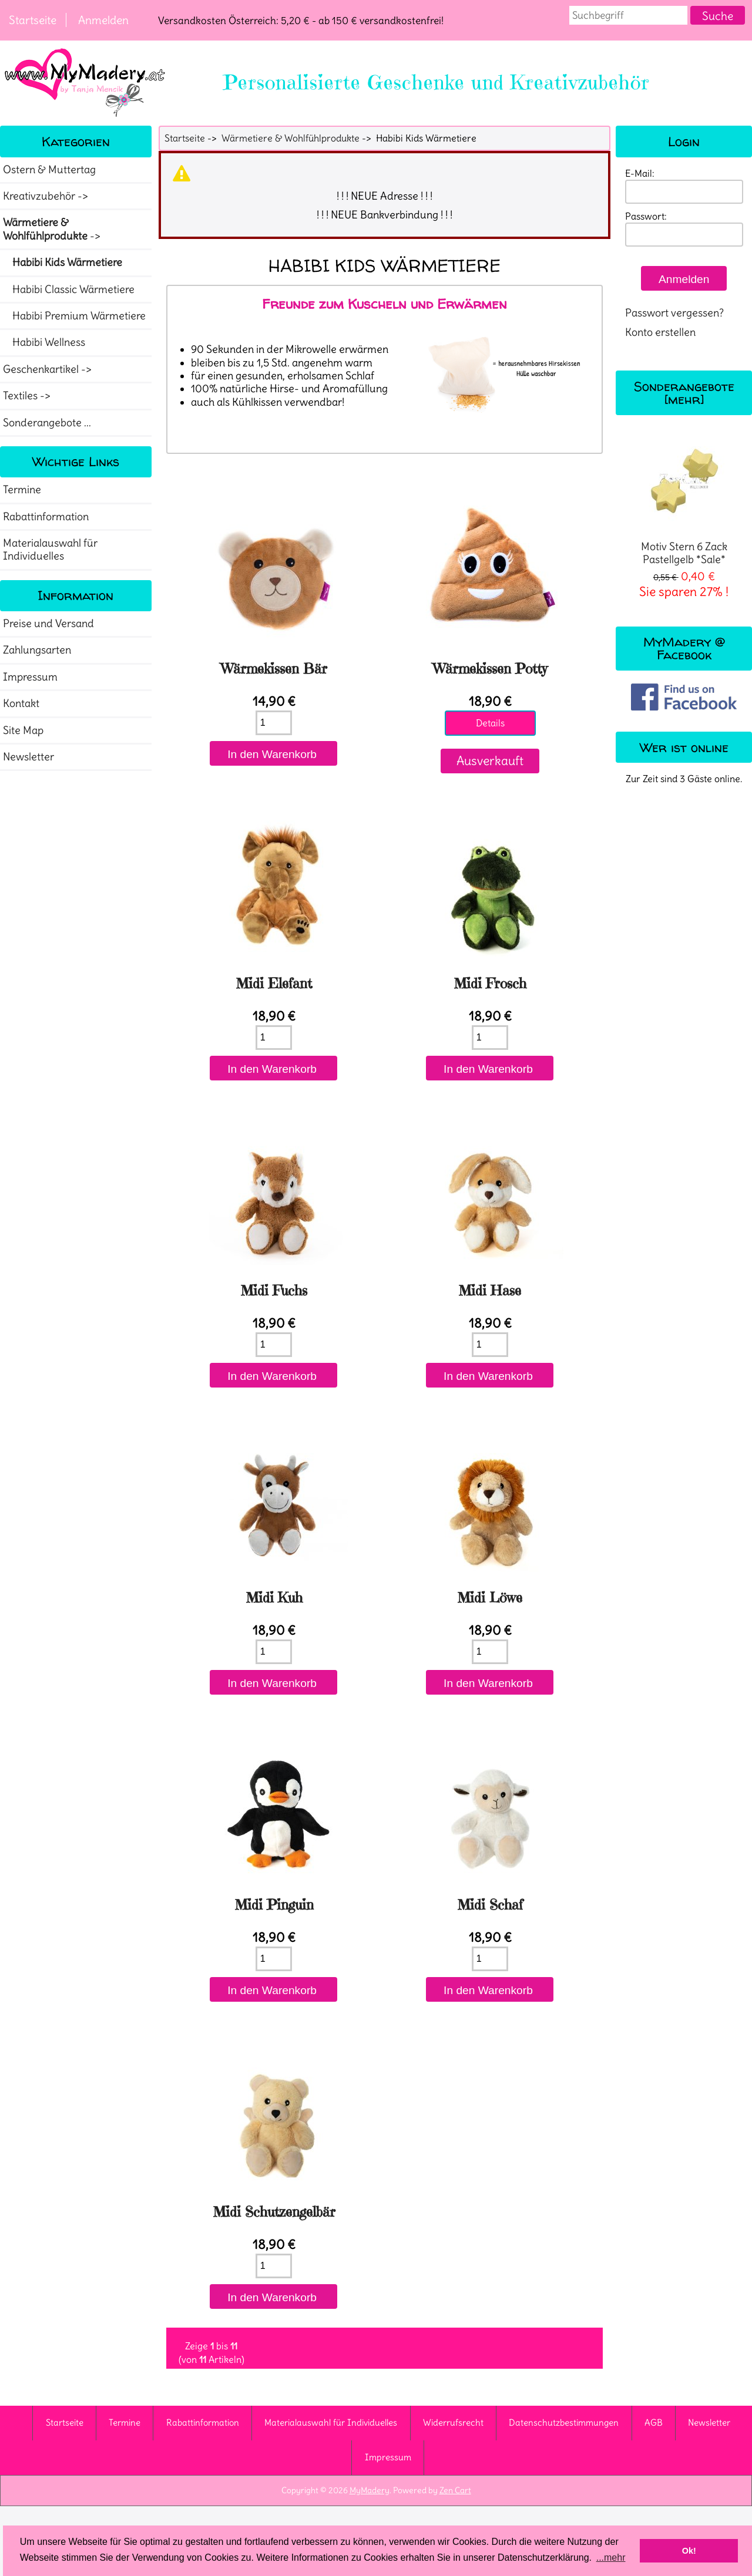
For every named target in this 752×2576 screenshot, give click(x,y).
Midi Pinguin (274, 1905)
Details (490, 723)
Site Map (23, 730)
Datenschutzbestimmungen (564, 2422)
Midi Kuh (274, 1598)
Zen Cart (455, 2490)
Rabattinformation (46, 516)
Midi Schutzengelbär (274, 2212)
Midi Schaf (490, 1905)
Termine (22, 489)
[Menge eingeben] (274, 722)
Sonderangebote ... (47, 422)
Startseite (32, 20)
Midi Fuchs (274, 1290)
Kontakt (21, 703)
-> (53, 229)
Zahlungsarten (37, 650)
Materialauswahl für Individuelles (50, 550)
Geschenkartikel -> (48, 369)
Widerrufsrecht (453, 2422)
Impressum (30, 677)
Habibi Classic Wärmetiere (69, 289)
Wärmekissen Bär (274, 669)
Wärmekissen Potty (490, 669)
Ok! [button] (689, 2550)
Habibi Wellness (44, 342)
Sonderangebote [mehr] (684, 392)
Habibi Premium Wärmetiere (74, 315)
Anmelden (103, 20)
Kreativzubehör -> (46, 196)
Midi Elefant (274, 983)
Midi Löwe (490, 1598)
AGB (653, 2422)
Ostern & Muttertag (49, 169)
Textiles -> (28, 395)
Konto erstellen (660, 332)
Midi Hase (490, 1290)
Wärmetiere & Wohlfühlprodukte (290, 138)
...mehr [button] (611, 2557)
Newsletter (28, 756)
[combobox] (628, 15)
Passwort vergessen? (674, 313)
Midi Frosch (490, 983)
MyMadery (370, 2490)
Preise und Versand (48, 623)
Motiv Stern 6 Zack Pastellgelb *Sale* (684, 501)
